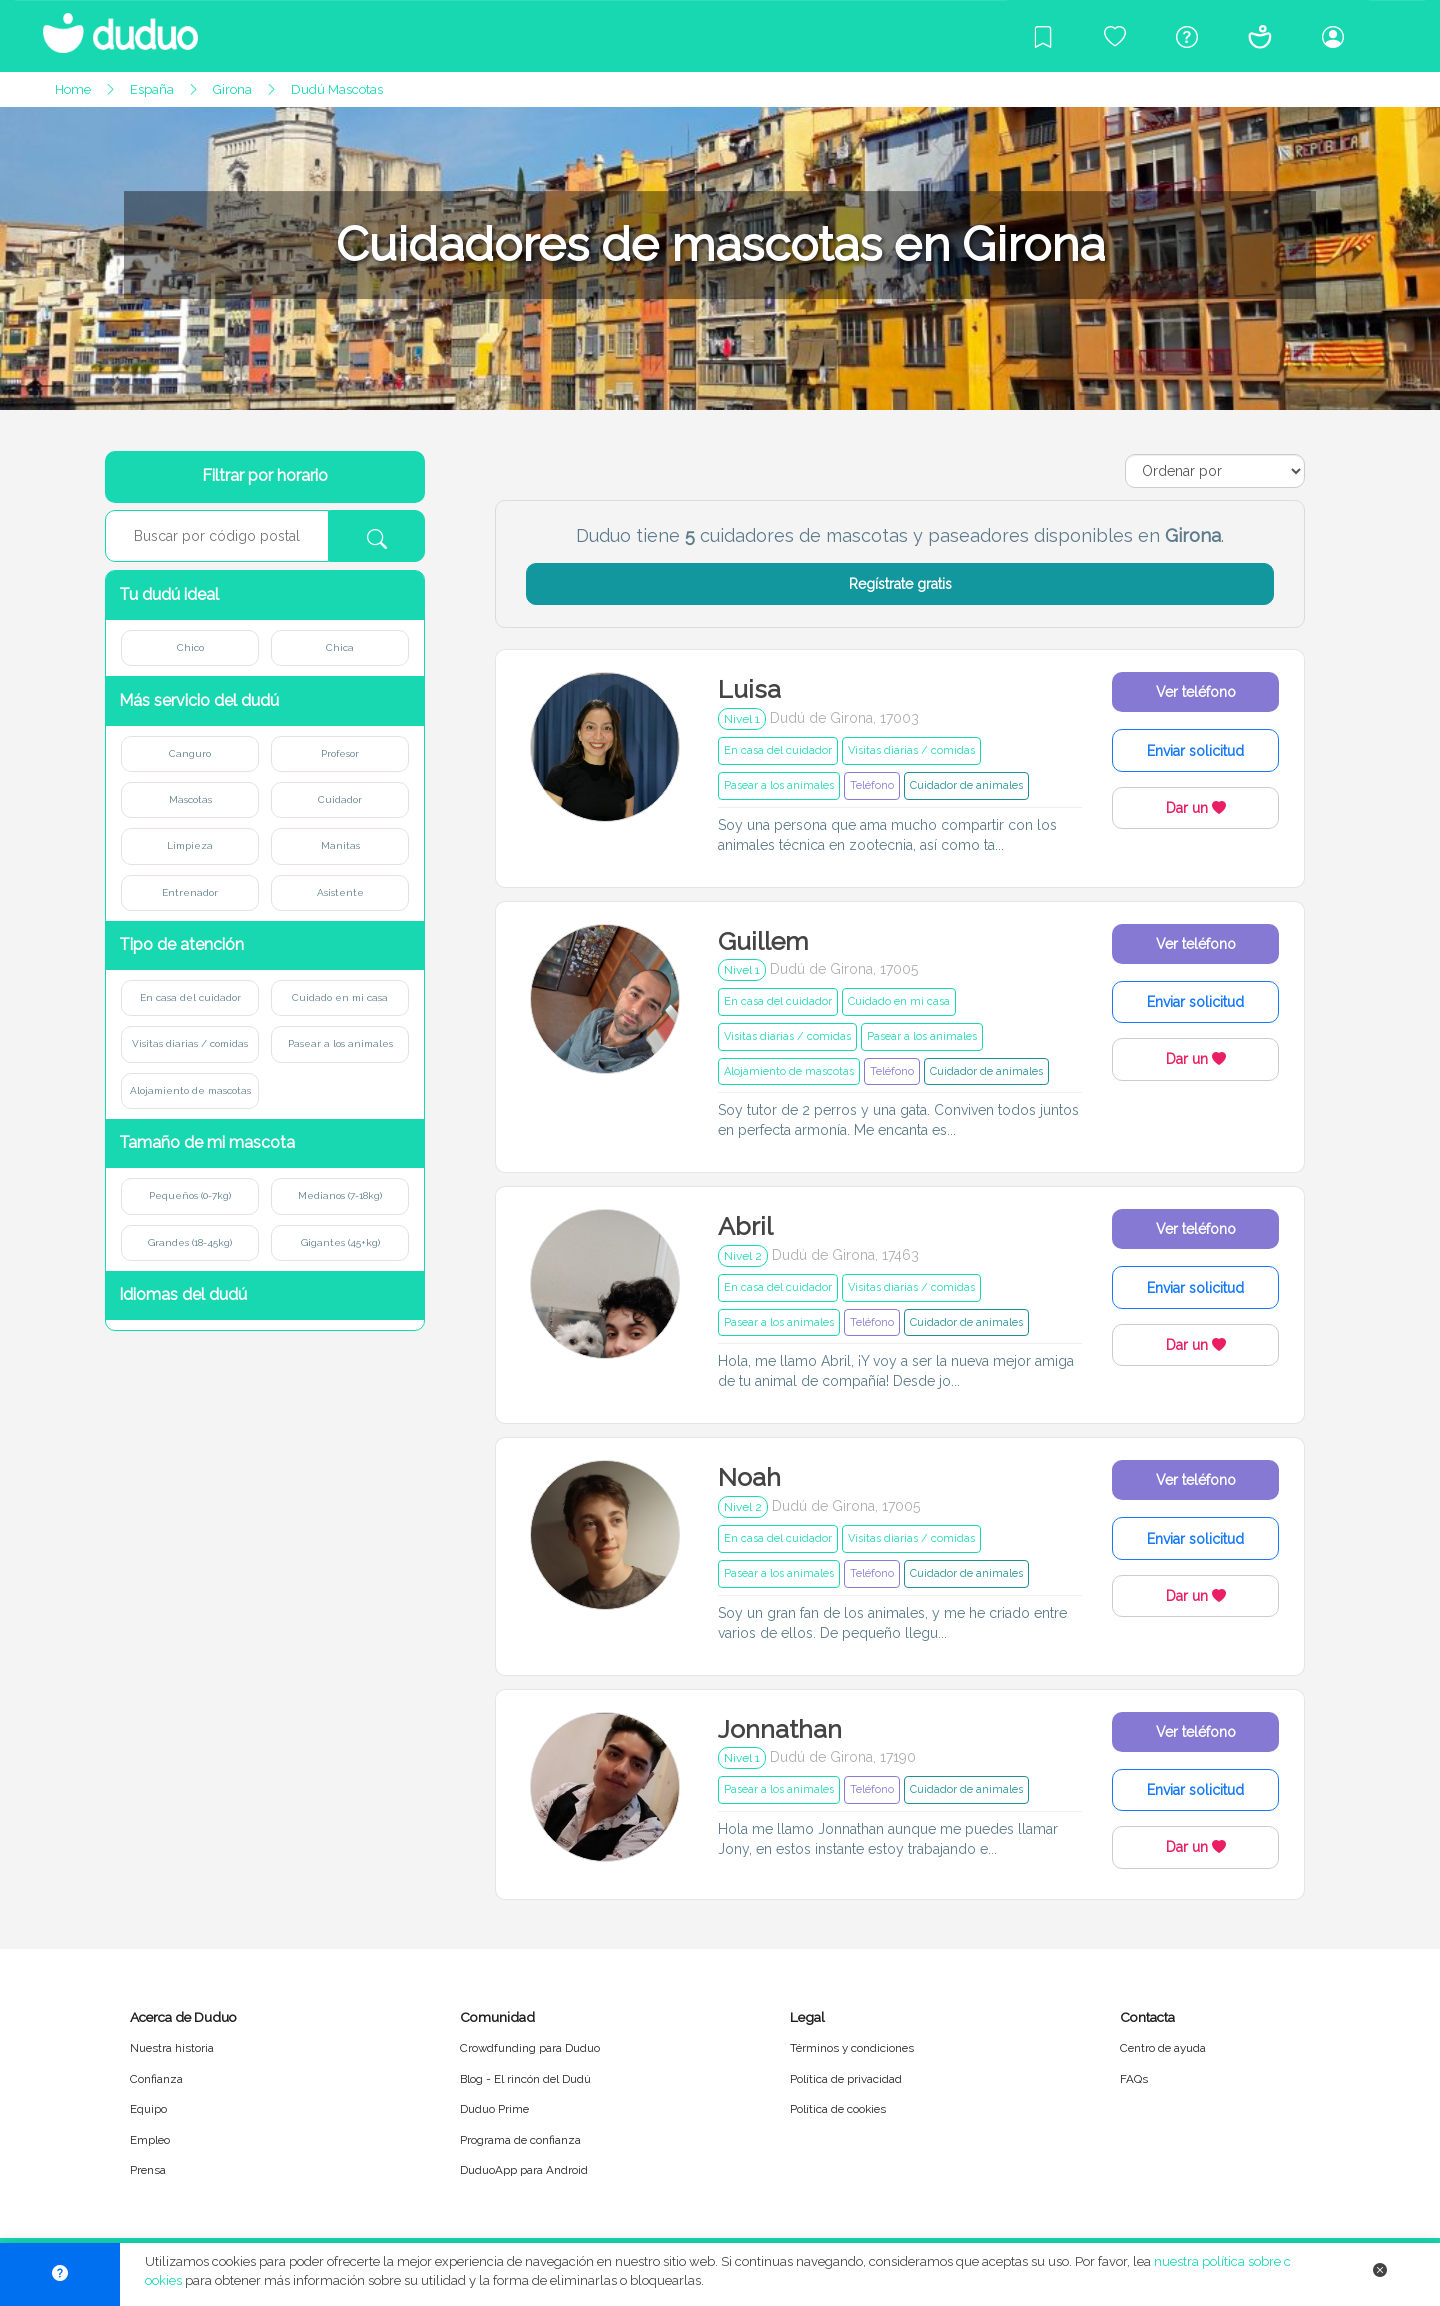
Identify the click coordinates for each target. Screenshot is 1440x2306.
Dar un (1196, 808)
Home (73, 89)
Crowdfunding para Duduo (530, 2048)
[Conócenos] (1260, 36)
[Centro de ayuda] (1187, 36)
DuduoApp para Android (524, 2170)
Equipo (148, 2109)
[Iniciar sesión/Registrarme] (1333, 36)
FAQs (1134, 2079)
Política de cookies (838, 2109)
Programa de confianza (520, 2140)
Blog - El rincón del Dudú (525, 2079)
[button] (265, 595)
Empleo (150, 2140)
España (152, 89)
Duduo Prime (494, 2109)
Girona (232, 89)
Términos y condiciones (852, 2048)
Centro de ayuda (1163, 2048)
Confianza (156, 2079)
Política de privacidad (846, 2079)
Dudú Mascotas (337, 89)
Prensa (148, 2170)
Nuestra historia (172, 2048)
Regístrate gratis (900, 584)
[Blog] (1043, 36)
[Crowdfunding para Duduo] (1115, 36)
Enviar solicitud (1195, 751)
